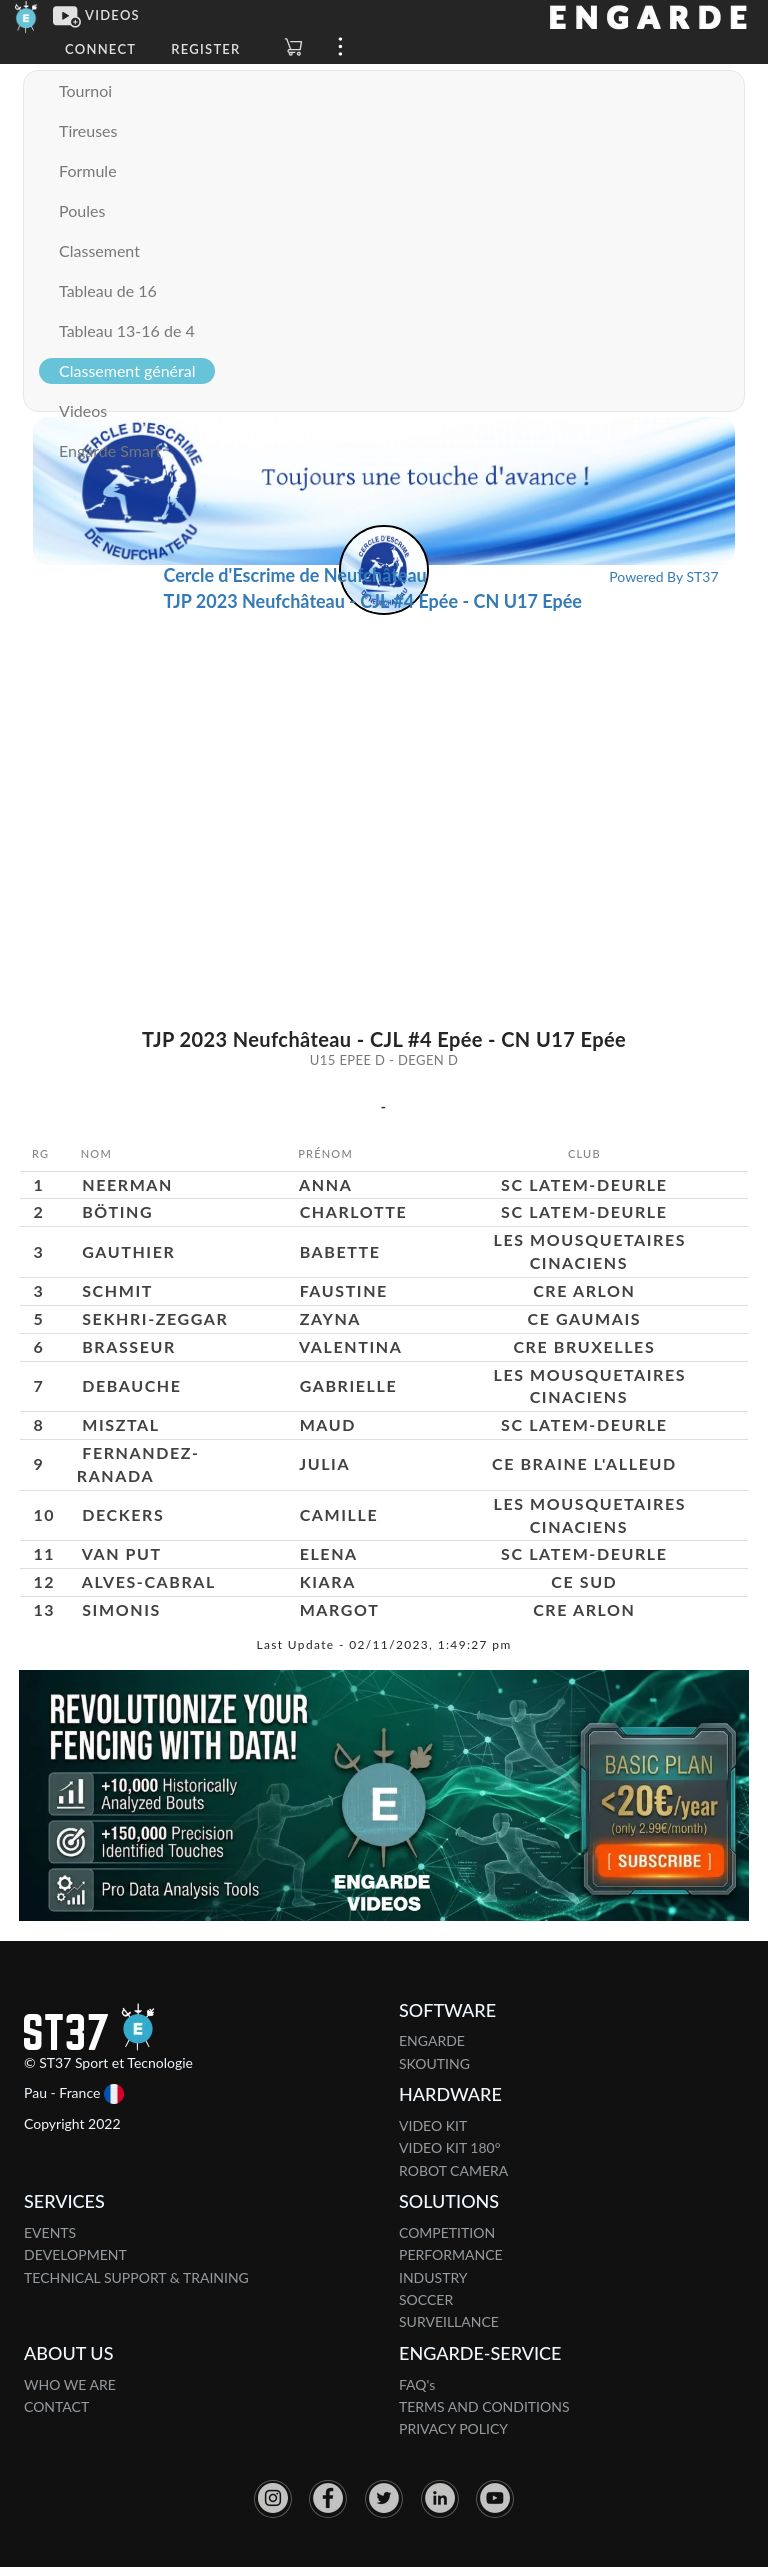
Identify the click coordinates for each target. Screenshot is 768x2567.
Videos (83, 410)
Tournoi (85, 90)
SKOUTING (434, 2063)
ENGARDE (432, 2040)
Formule (88, 170)
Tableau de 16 (108, 290)
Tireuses (88, 130)
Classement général (127, 370)
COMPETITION (447, 2232)
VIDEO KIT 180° (450, 2147)
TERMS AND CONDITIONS (484, 2406)
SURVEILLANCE (449, 2321)
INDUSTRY (433, 2277)
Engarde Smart (110, 450)
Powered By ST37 (663, 576)
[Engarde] (26, 15)
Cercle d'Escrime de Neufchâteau (294, 575)
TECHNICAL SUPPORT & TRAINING (136, 2277)
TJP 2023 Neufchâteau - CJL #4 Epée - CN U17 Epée (372, 601)
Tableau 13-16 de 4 (127, 330)
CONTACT (56, 2406)
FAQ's (417, 2384)
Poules (82, 210)
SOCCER (426, 2299)
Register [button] (205, 49)
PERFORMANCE (451, 2254)
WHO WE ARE (70, 2384)
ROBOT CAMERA (453, 2170)
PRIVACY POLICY (453, 2428)
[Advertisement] (384, 765)
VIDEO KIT (433, 2125)
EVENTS (50, 2232)
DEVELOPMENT (75, 2254)
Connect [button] (100, 49)
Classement (99, 250)
